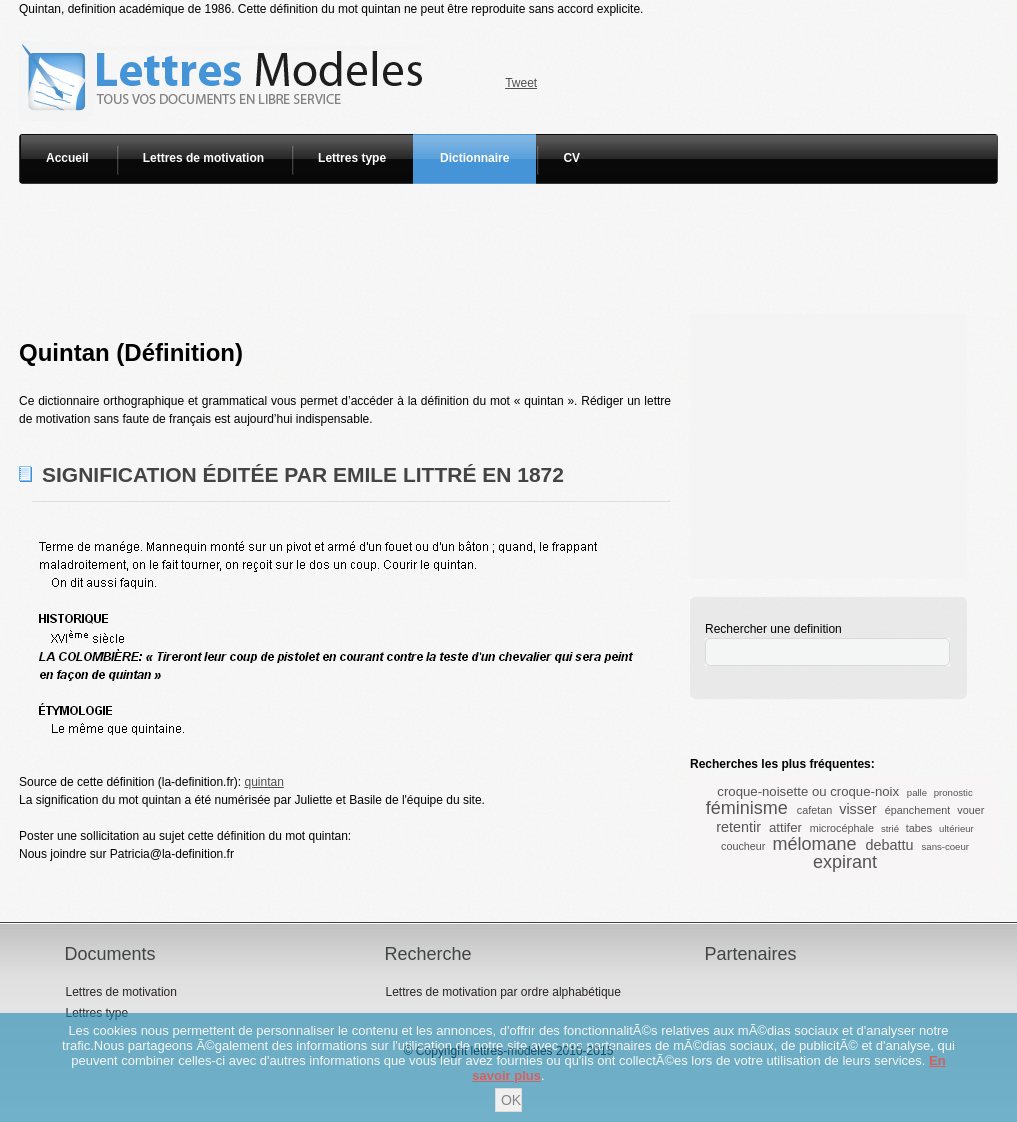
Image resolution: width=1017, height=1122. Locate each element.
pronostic (953, 792)
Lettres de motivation (203, 158)
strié (890, 828)
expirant (845, 862)
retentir (738, 827)
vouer (970, 810)
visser (858, 809)
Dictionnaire (474, 158)
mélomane (814, 844)
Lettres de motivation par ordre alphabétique (502, 992)
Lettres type (352, 158)
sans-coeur (945, 846)
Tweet (521, 83)
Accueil (67, 158)
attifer (785, 827)
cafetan (814, 810)
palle (917, 792)
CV (571, 158)
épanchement (917, 810)
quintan (263, 782)
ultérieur (956, 828)
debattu (890, 845)
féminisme (747, 808)
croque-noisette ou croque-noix (808, 791)
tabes (919, 828)
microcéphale (842, 828)
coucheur (743, 846)
